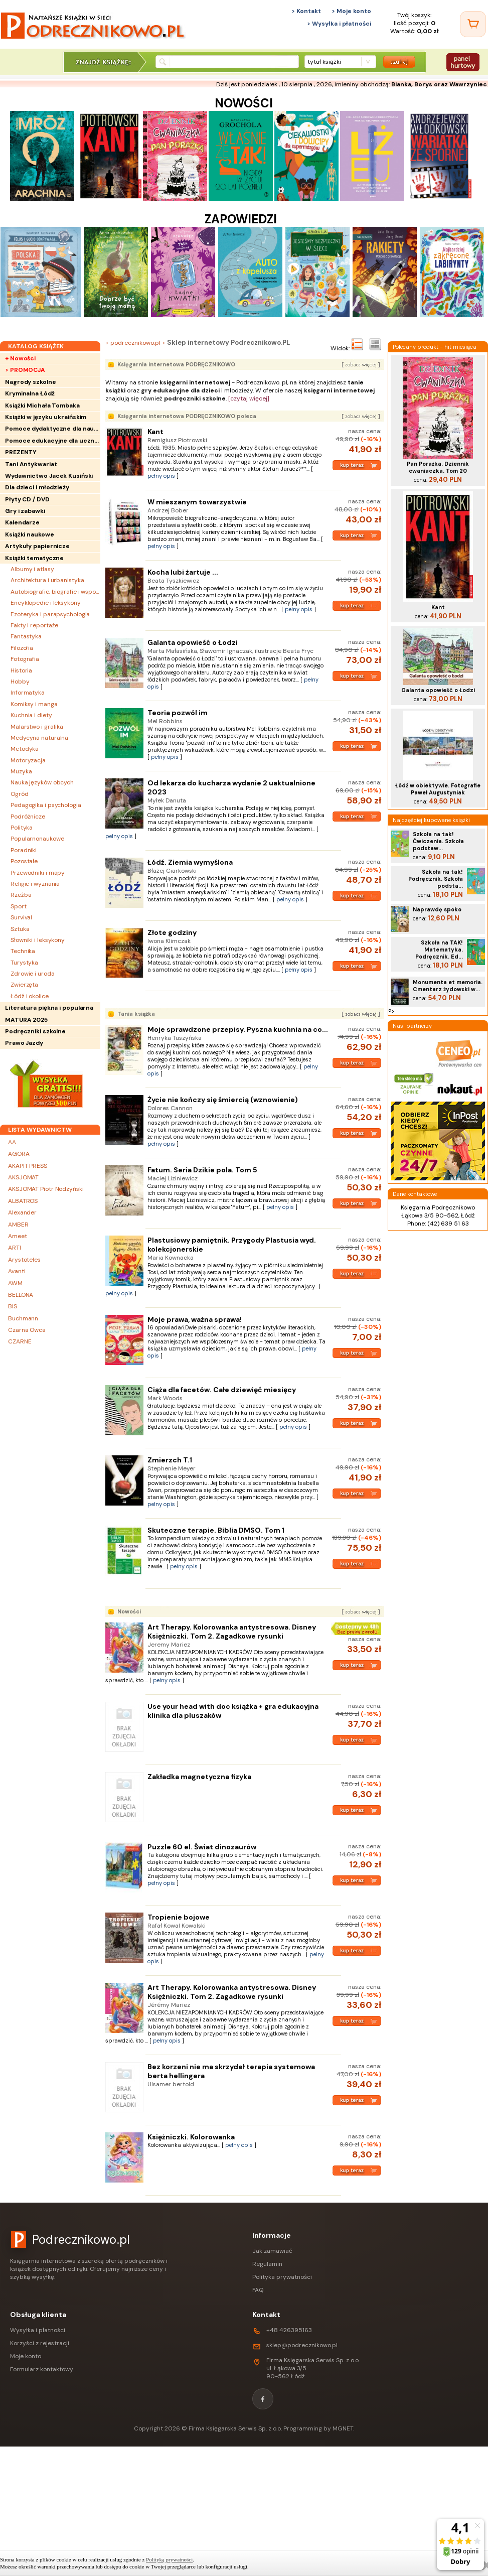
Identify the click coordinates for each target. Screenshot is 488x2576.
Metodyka (25, 749)
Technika (23, 951)
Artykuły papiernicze (37, 546)
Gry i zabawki (25, 511)
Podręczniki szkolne (35, 1031)
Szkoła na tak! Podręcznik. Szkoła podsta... (435, 878)
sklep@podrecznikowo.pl (302, 2345)
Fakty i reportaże (34, 625)
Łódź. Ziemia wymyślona (190, 862)
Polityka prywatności (282, 2277)
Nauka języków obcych (42, 782)
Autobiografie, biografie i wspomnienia (55, 592)
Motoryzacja (28, 760)
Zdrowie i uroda (33, 974)
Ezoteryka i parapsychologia (50, 614)
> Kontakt (306, 11)
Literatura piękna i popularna (49, 1008)
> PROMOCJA (25, 370)
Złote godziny (172, 932)
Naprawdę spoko (437, 909)
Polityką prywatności (169, 2559)
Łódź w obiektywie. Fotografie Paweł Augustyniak (437, 789)
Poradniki (24, 850)
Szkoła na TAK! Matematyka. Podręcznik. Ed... (439, 949)
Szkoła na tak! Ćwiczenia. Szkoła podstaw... (438, 841)
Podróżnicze (28, 816)
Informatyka (28, 693)
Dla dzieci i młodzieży (37, 487)
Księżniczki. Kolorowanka (191, 2136)
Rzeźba (21, 895)
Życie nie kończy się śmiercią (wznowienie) (222, 1099)
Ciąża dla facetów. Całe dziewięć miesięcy (221, 1389)
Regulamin (267, 2264)
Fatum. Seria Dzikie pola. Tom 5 (202, 1169)
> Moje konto (351, 11)
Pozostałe (24, 861)
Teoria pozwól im (177, 712)
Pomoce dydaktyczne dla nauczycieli (52, 429)
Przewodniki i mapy (38, 873)
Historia (21, 670)
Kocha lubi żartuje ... (182, 572)
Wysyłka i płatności (37, 2330)
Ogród (20, 794)
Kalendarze (22, 522)
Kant (155, 431)
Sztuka (20, 929)
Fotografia (25, 659)
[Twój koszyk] (473, 24)
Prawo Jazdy (24, 1043)
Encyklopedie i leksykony (46, 603)
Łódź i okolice (30, 996)
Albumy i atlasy (32, 569)
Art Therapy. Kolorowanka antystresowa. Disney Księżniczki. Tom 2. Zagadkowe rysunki (231, 1631)
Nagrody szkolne (30, 382)
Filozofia (22, 648)
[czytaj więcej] (248, 398)
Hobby (20, 681)
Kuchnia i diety (31, 715)
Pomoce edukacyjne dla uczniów (52, 441)
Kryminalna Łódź (30, 393)
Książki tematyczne (34, 558)
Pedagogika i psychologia (46, 805)
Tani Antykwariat (31, 464)
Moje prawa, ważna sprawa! (194, 1319)
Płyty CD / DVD (27, 499)
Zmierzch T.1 (169, 1459)
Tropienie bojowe (178, 1917)
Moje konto (25, 2356)
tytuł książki (324, 62)
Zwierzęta (24, 985)
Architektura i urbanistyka (47, 580)
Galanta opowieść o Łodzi (192, 642)
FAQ (257, 2290)
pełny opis (161, 475)
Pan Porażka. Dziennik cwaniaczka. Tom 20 (438, 467)
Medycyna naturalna (39, 738)
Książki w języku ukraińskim (45, 417)
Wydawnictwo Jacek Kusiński (49, 476)
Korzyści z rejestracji (39, 2343)
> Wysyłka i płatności (339, 24)
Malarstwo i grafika (37, 727)
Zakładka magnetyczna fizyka (199, 1776)
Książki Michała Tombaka (42, 405)
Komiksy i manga (34, 704)
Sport (19, 906)
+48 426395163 (289, 2330)
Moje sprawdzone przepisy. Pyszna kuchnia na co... (237, 1029)
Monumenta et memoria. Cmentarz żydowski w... (447, 986)
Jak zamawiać (272, 2251)
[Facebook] (262, 2398)
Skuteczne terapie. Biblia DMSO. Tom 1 (215, 1530)
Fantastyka (26, 636)
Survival (21, 917)
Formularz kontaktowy (41, 2369)
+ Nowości (20, 358)
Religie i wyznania (35, 884)
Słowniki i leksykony (38, 940)
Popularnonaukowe (37, 839)
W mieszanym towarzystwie (197, 501)
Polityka (22, 828)
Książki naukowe (29, 534)
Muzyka (21, 771)
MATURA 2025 (26, 1020)
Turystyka (24, 963)
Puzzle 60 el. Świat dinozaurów (201, 1846)
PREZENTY (21, 452)
